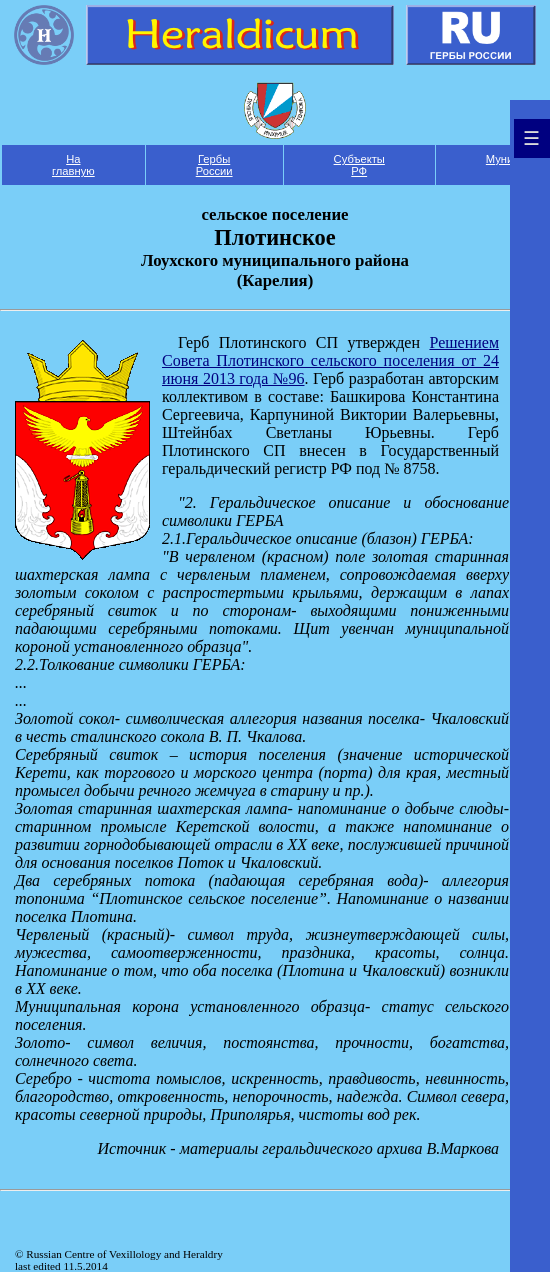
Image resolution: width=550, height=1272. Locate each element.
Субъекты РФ (359, 165)
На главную (73, 165)
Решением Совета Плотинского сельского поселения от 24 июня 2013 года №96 (330, 360)
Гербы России (214, 165)
